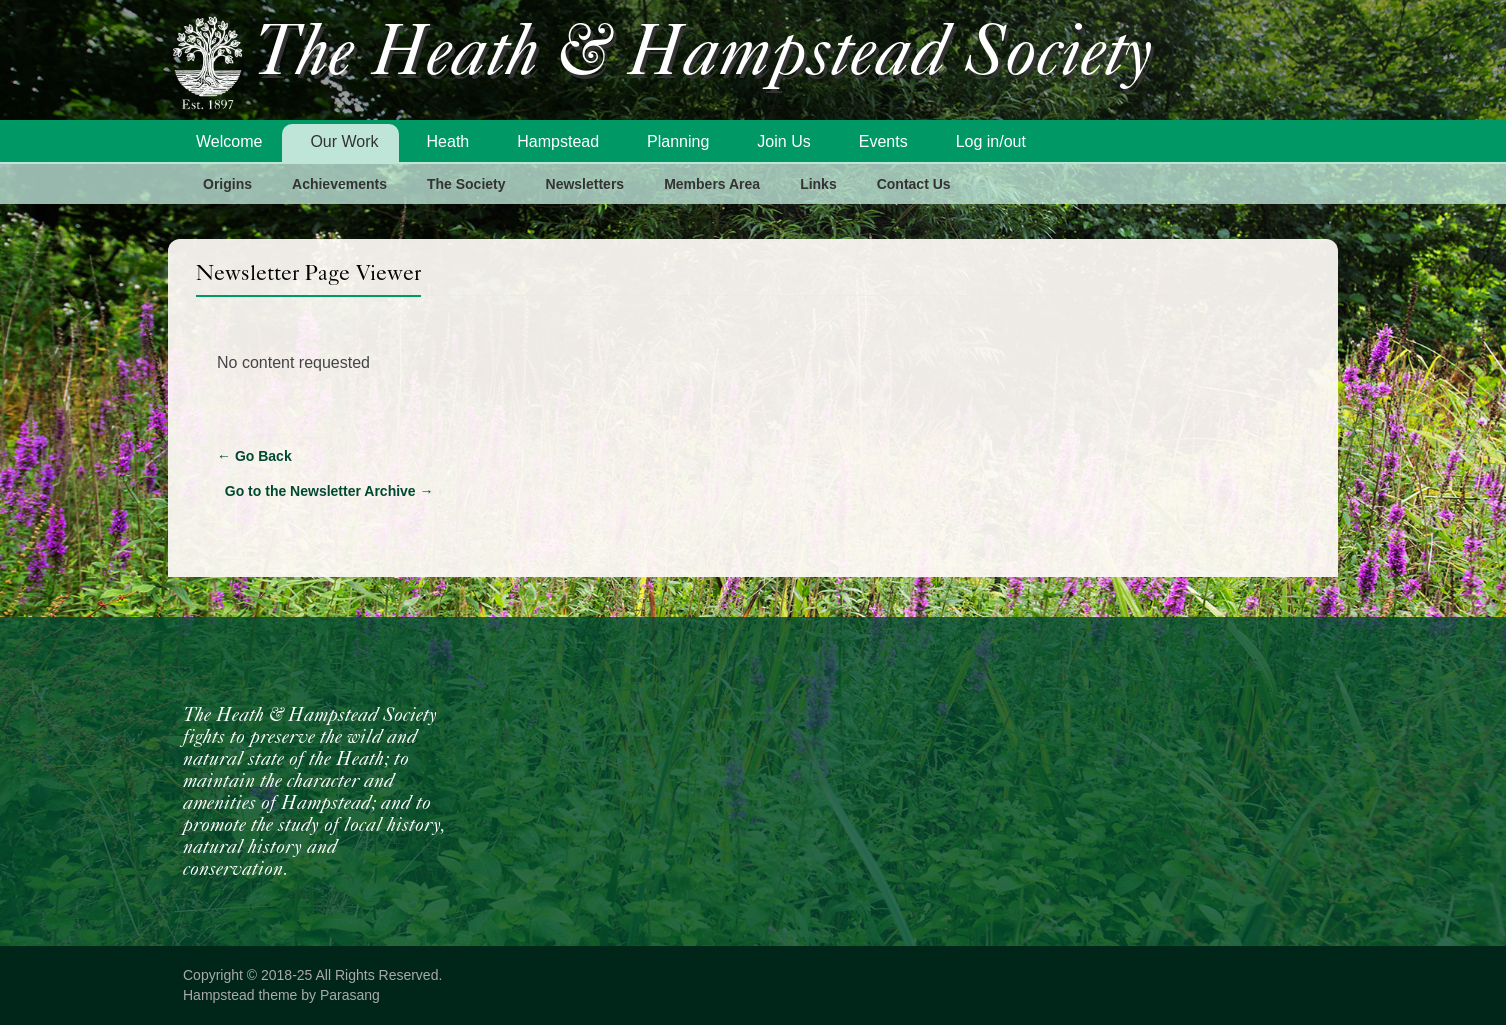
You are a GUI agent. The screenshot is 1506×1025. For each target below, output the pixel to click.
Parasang (350, 995)
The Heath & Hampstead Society (703, 56)
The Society (466, 184)
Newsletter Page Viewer (308, 272)
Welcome (229, 141)
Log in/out (991, 141)
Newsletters (585, 184)
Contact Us (914, 184)
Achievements (339, 184)
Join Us (783, 141)
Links (818, 184)
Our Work (344, 141)
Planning (678, 141)
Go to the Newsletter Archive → (329, 491)
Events (883, 141)
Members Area (712, 184)
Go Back (254, 456)
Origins (227, 184)
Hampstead (558, 141)
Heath (448, 141)
